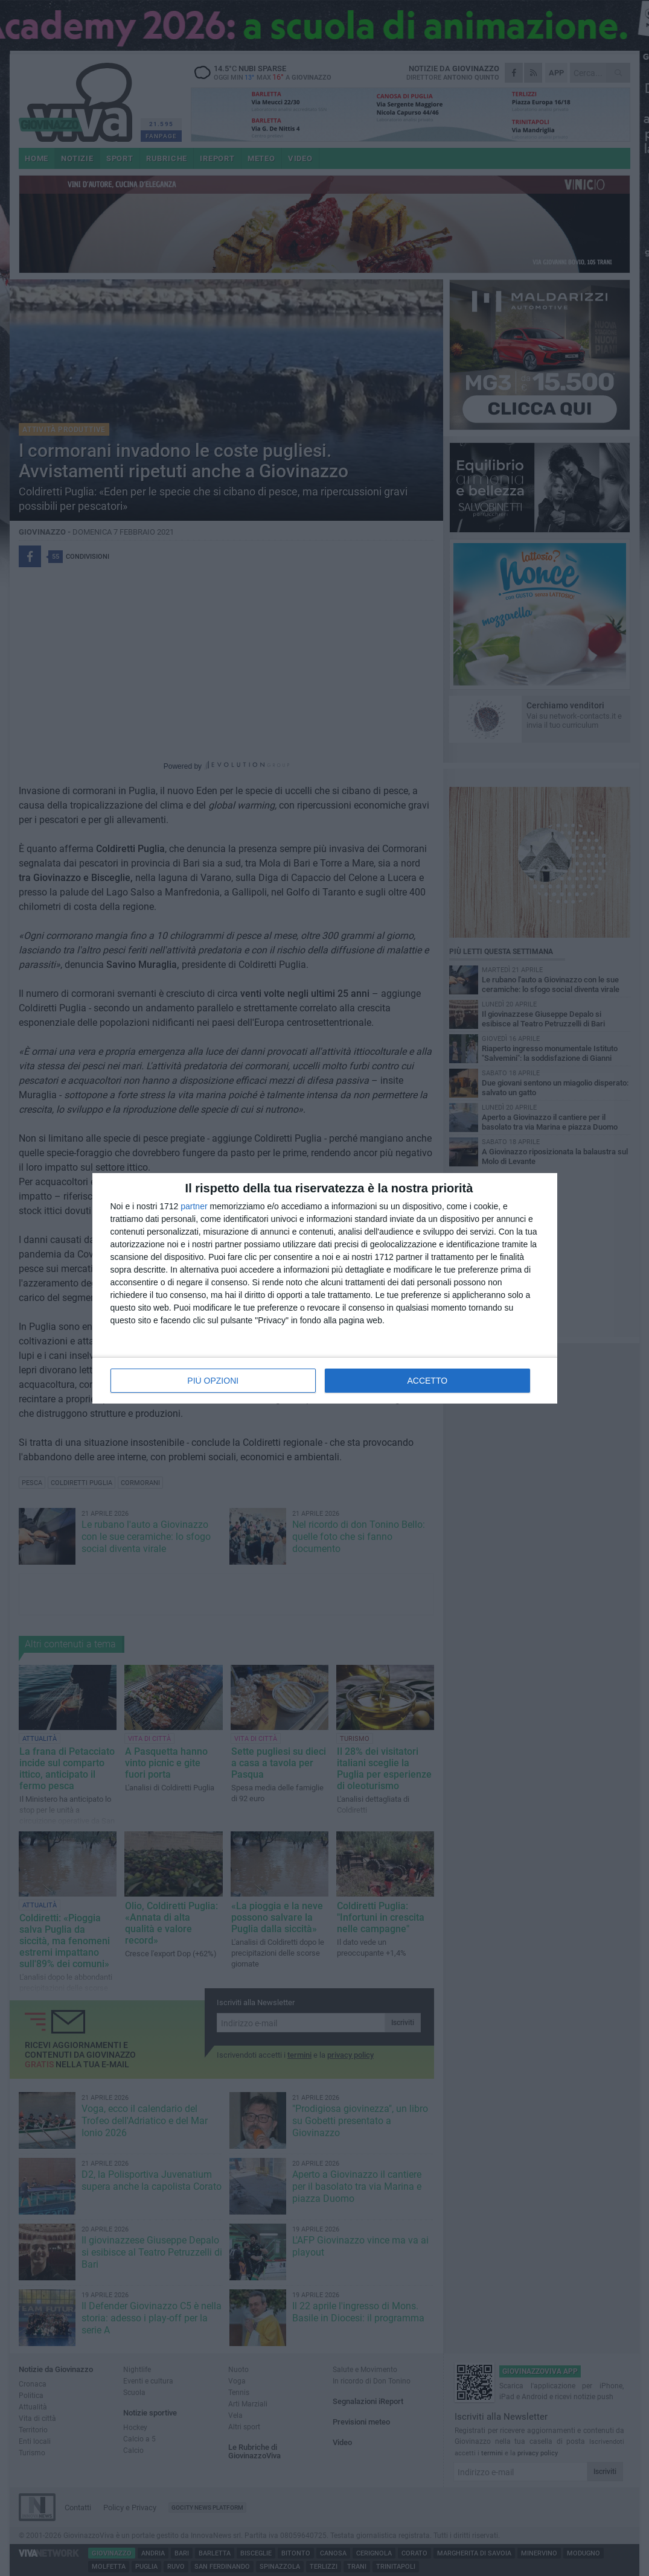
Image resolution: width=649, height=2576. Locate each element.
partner (194, 1206)
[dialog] (324, 1288)
